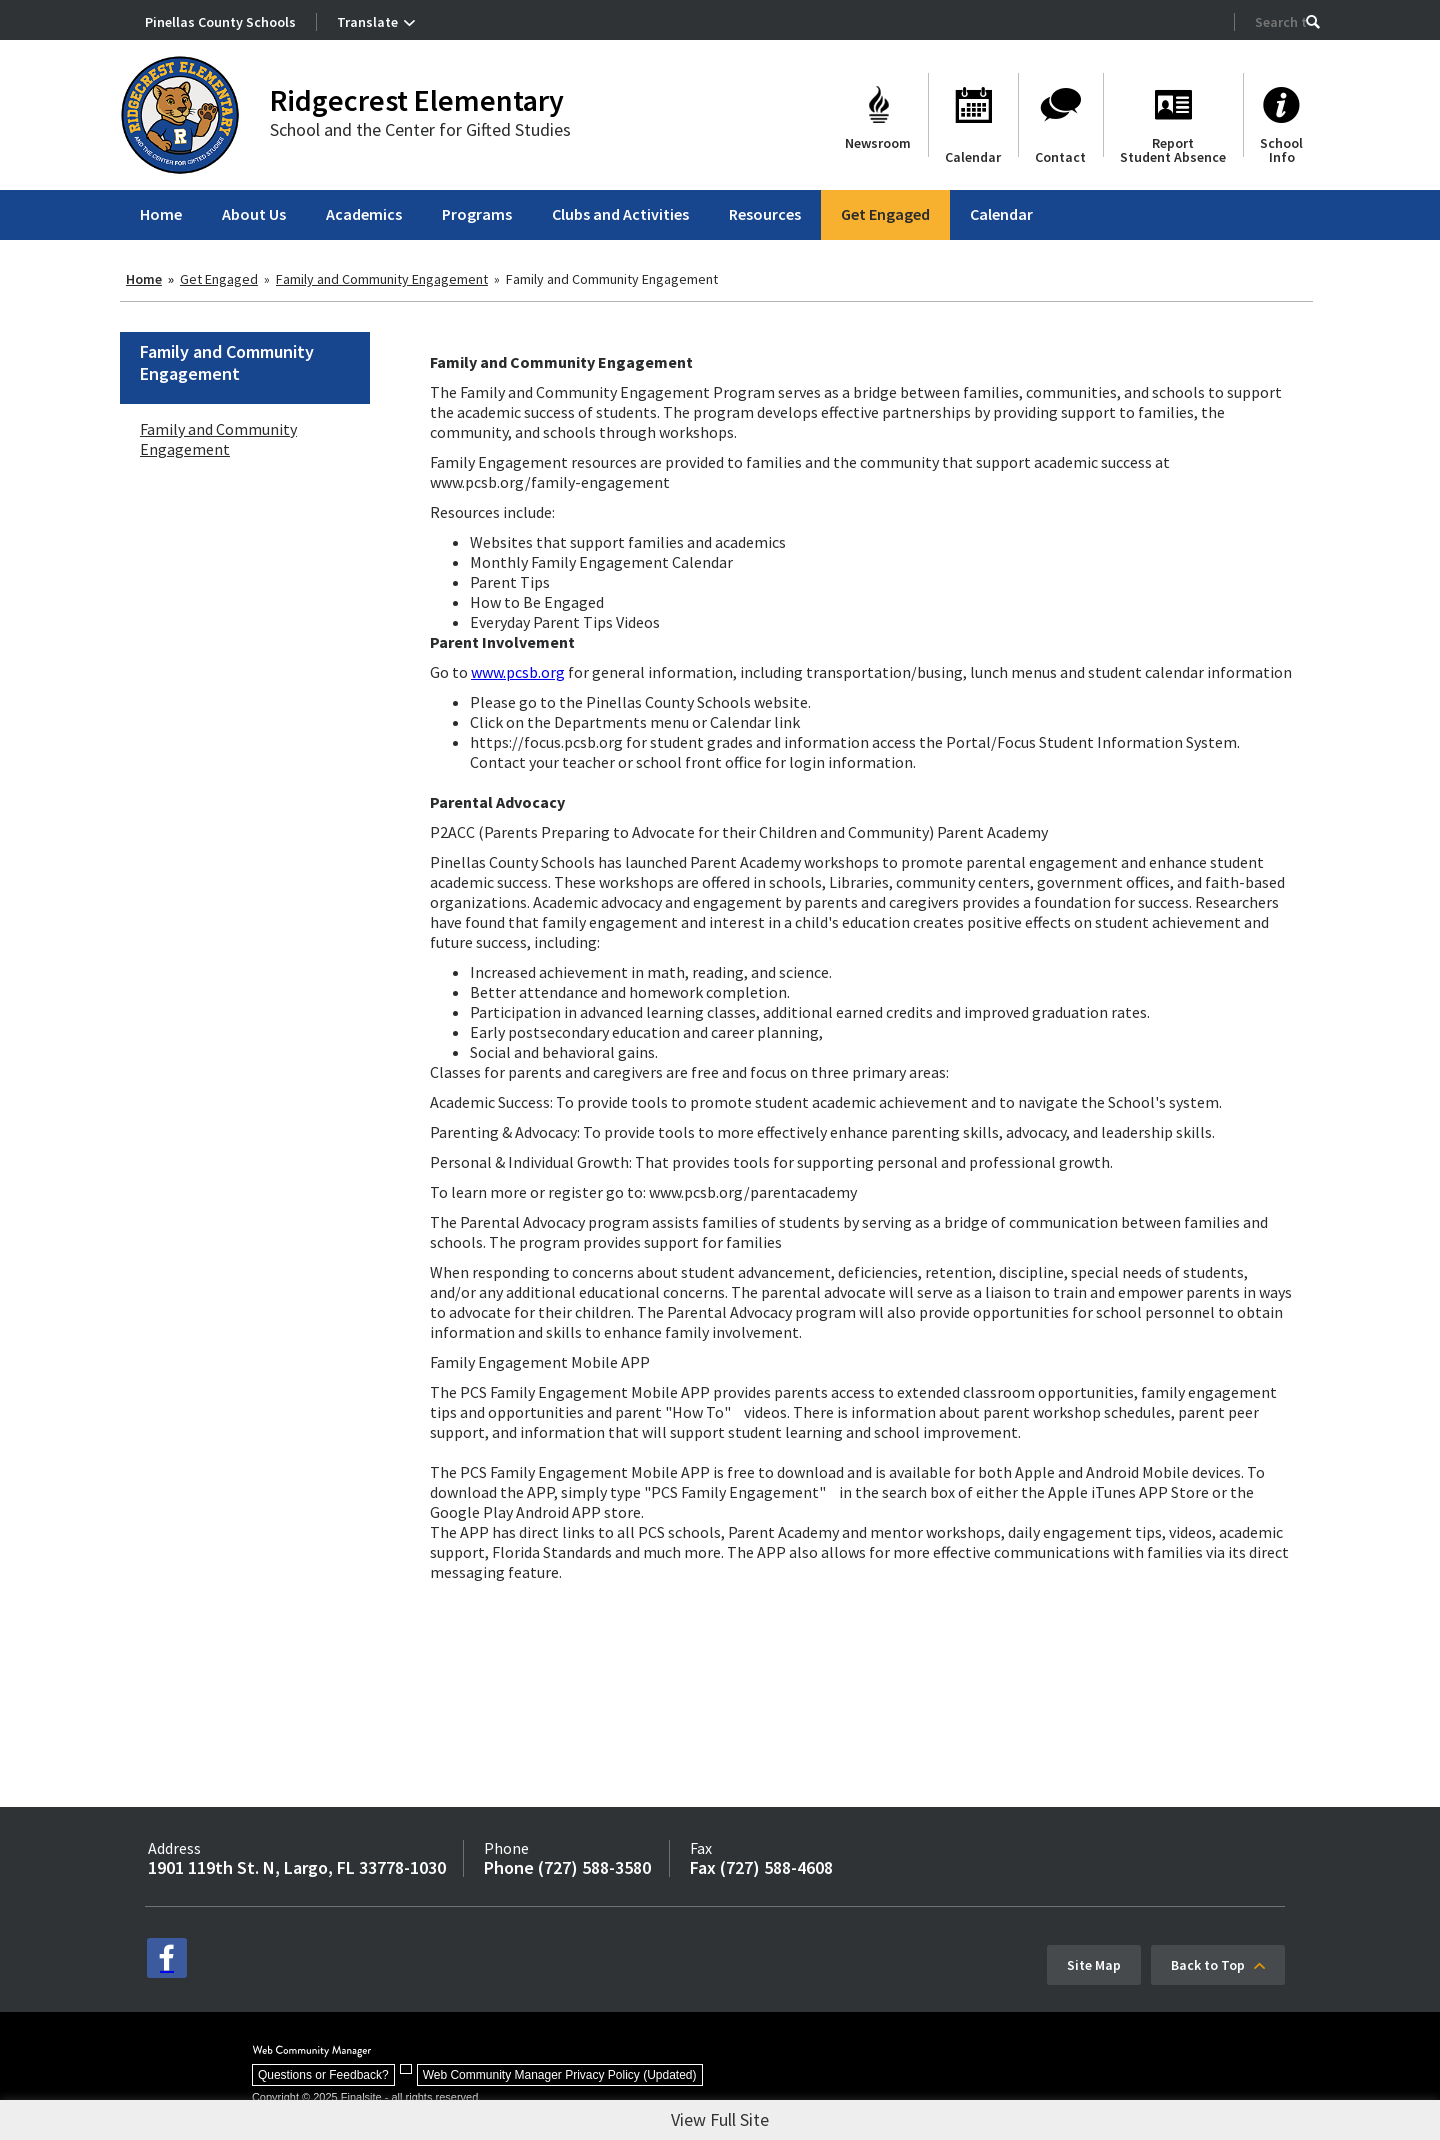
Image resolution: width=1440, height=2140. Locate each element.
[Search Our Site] (1280, 22)
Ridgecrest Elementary (417, 100)
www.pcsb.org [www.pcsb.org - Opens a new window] (518, 672)
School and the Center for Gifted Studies (420, 129)
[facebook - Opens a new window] (167, 1958)
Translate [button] (367, 22)
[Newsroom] (878, 115)
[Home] (161, 215)
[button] (1313, 22)
